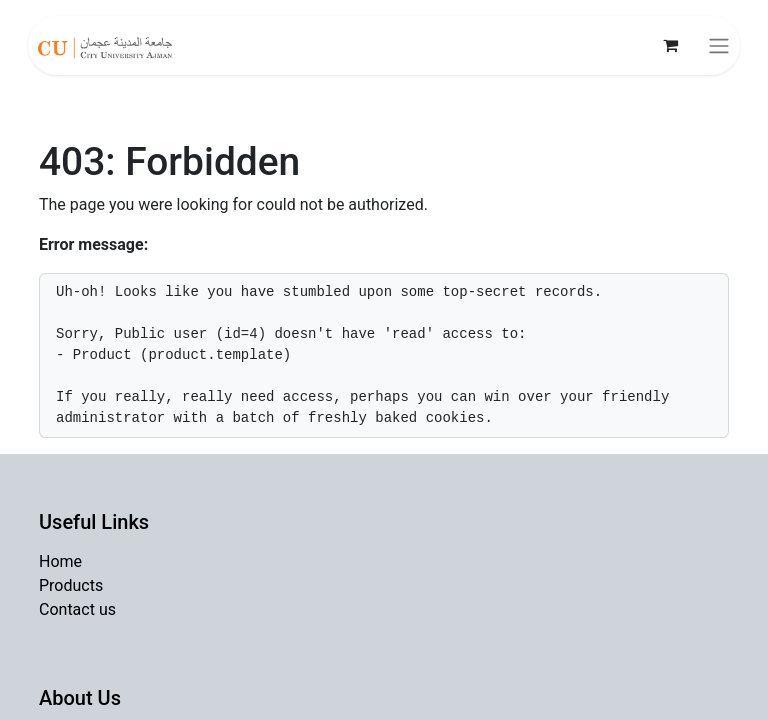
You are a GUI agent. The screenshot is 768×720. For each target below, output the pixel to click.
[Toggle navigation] (719, 45)
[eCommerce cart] (670, 45)
